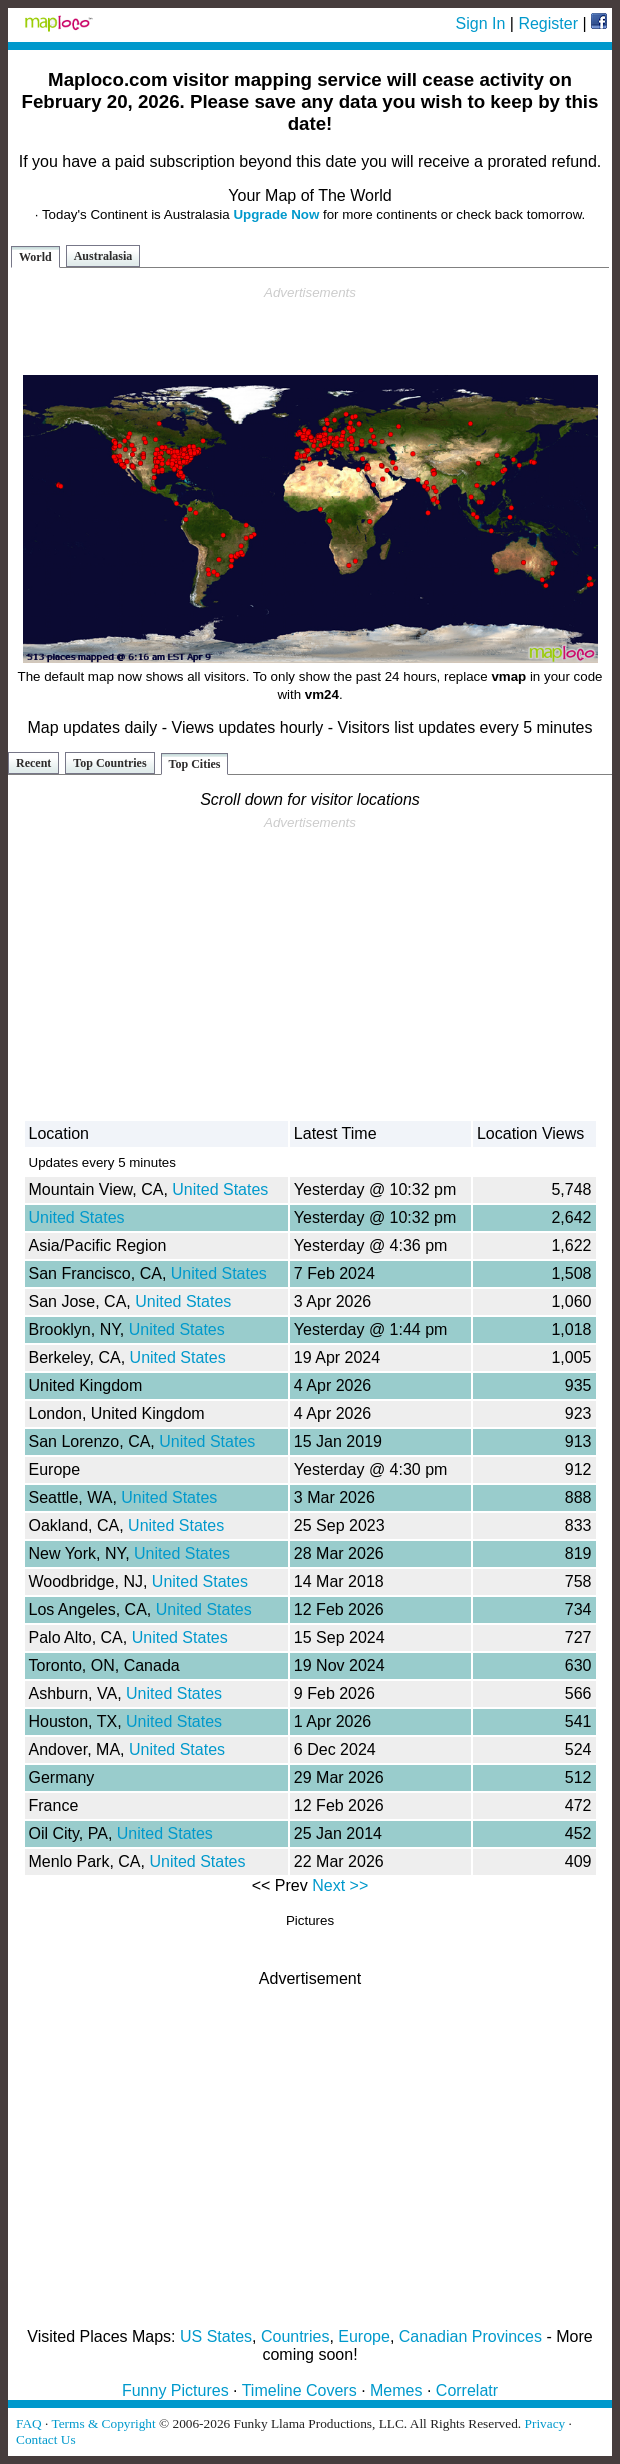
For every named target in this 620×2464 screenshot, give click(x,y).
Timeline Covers (299, 2390)
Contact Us (46, 2439)
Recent (33, 763)
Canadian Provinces (470, 2336)
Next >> (340, 1885)
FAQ (29, 2423)
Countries (295, 2336)
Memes (396, 2390)
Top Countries (109, 763)
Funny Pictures (175, 2390)
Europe (364, 2336)
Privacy (545, 2423)
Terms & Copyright (103, 2423)
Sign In (481, 23)
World (35, 257)
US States (216, 2336)
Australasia (103, 256)
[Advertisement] (310, 331)
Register (548, 23)
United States (220, 1189)
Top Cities (195, 764)
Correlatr (467, 2390)
